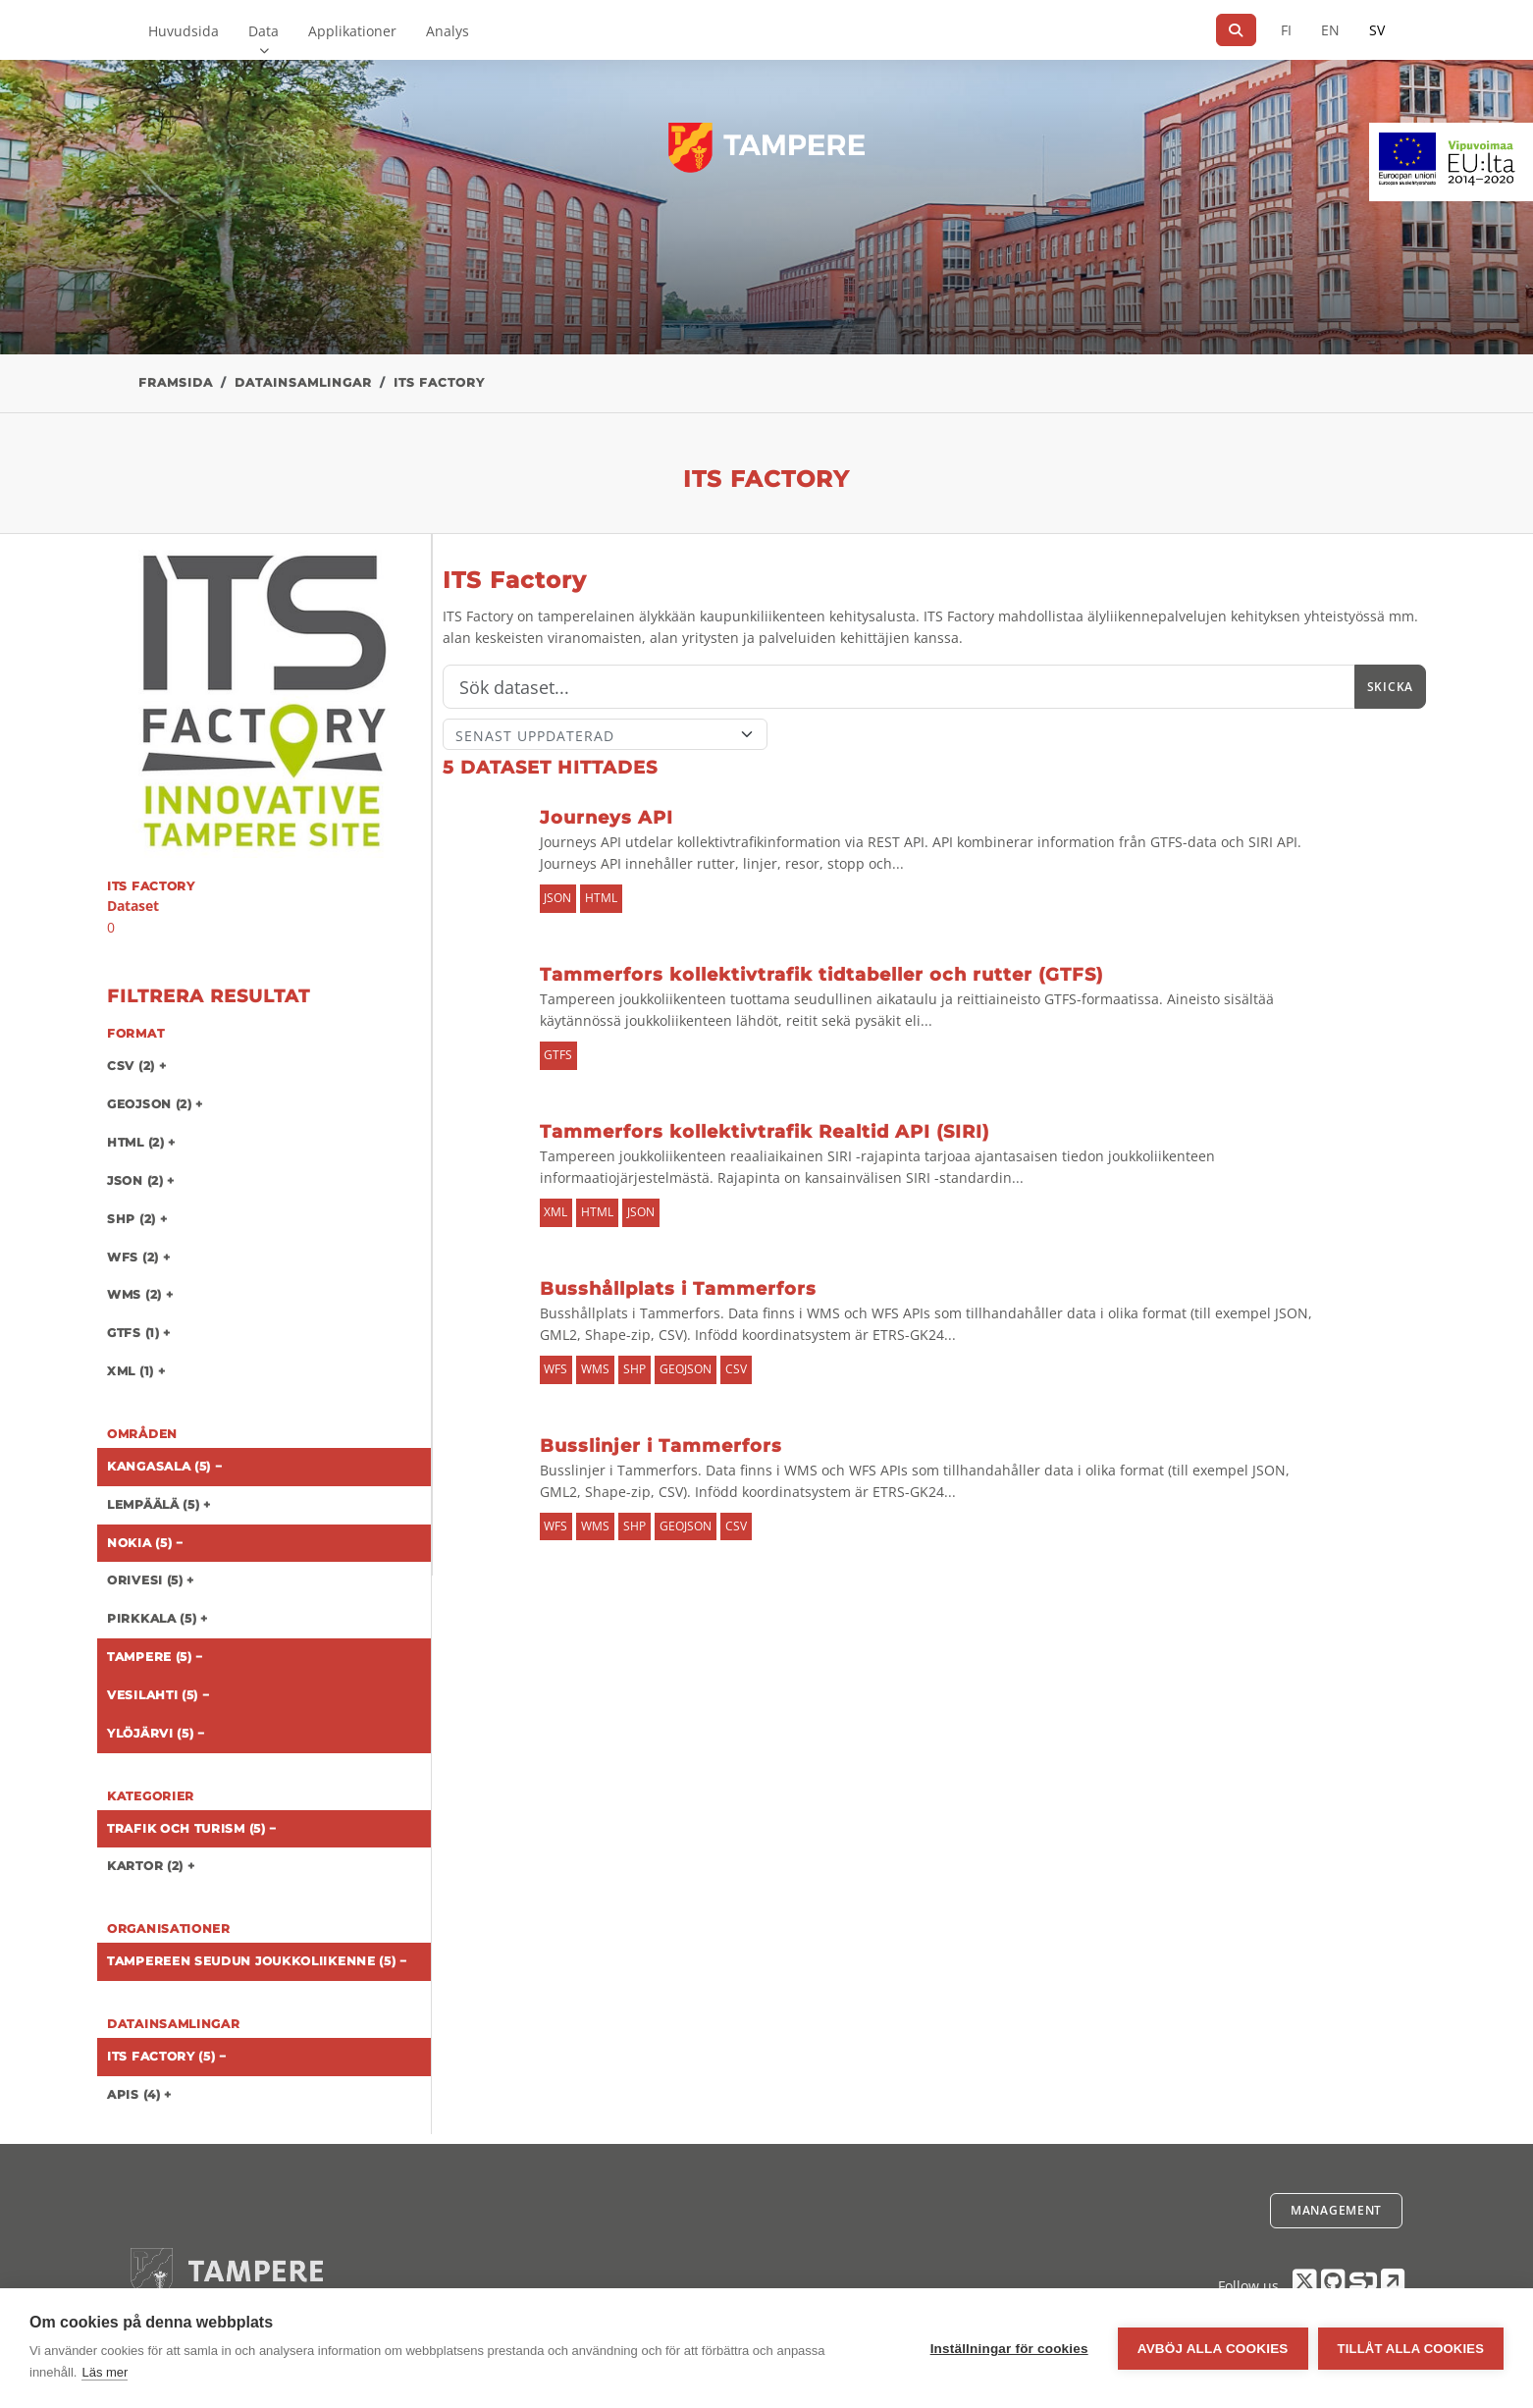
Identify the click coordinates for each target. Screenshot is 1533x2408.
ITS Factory (439, 382)
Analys (447, 31)
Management (1336, 2210)
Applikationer (352, 31)
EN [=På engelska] (1330, 30)
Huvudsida (183, 31)
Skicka (1390, 686)
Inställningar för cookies (1009, 2348)
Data (263, 31)
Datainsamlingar (303, 382)
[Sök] (1236, 30)
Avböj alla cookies (1213, 2348)
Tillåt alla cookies (1411, 2348)
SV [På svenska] (1377, 30)
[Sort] (605, 734)
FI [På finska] (1286, 30)
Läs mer (104, 2372)
